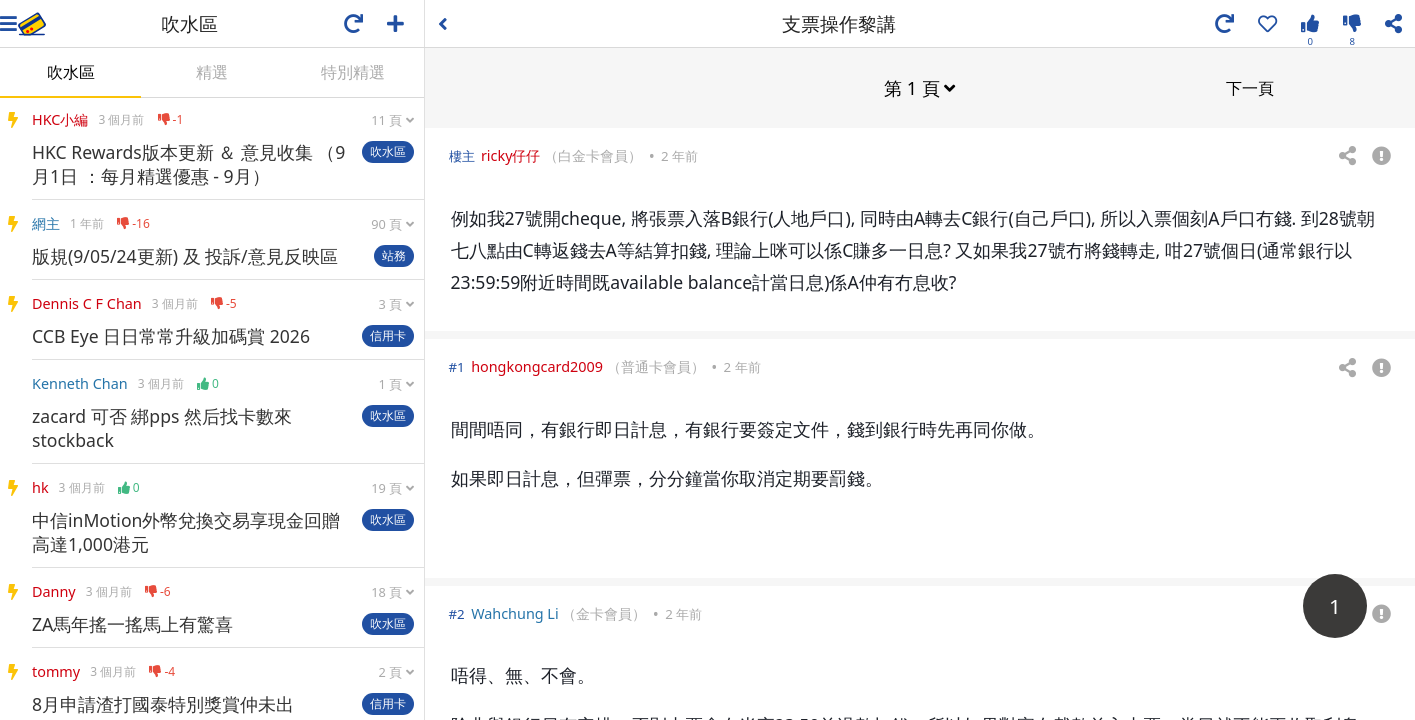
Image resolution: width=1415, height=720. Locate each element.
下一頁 (1250, 87)
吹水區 (71, 72)
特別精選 (353, 72)
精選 (212, 72)
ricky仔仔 (511, 154)
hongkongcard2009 (537, 365)
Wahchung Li (515, 612)
